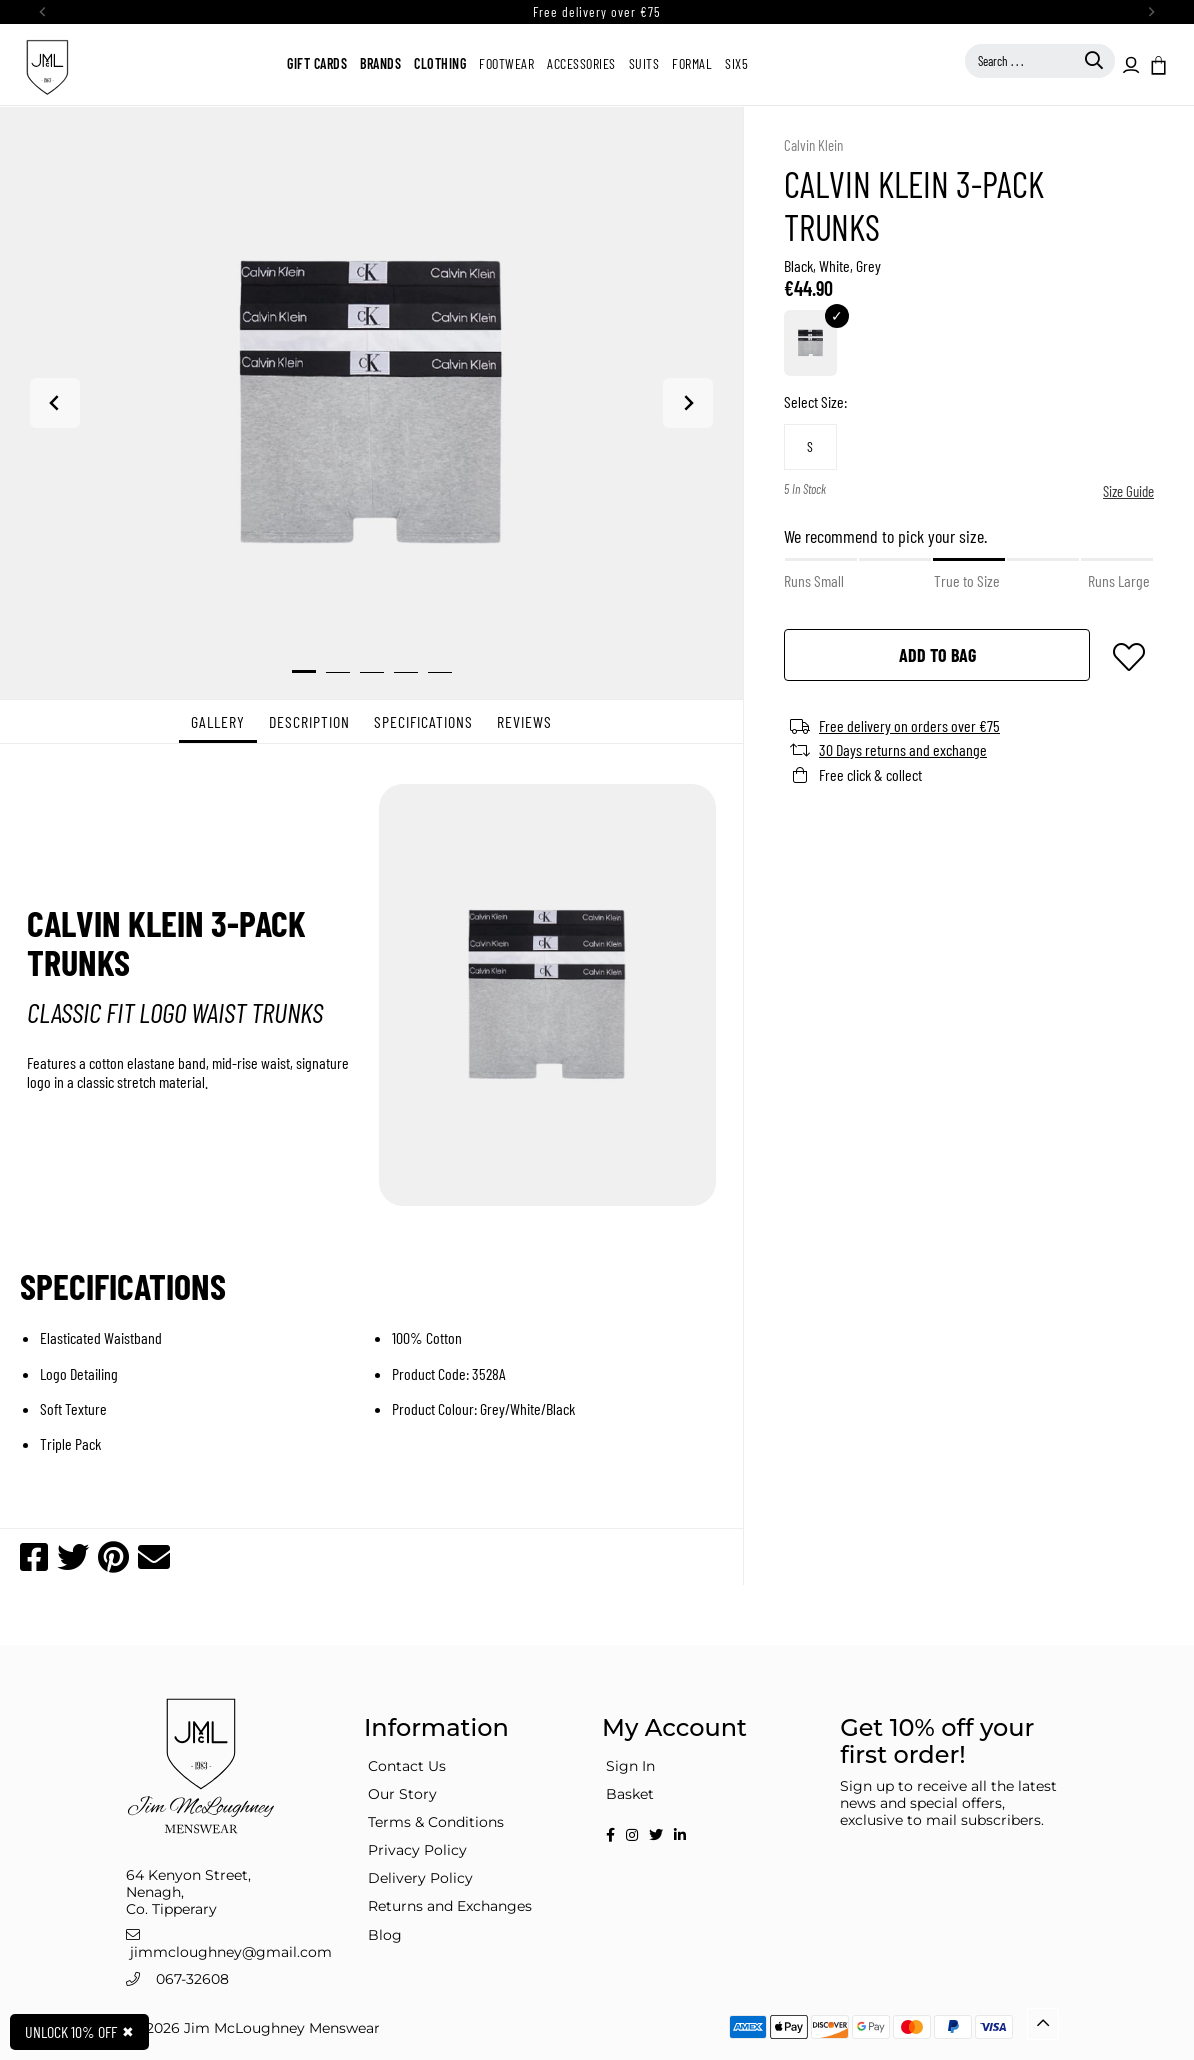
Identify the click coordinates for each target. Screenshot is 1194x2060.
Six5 (736, 63)
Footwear (506, 63)
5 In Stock (805, 489)
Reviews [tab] (524, 721)
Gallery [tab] (218, 721)
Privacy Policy (417, 1850)
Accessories (581, 63)
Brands (380, 63)
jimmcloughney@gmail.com (231, 1952)
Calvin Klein (813, 145)
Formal (692, 63)
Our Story (402, 1794)
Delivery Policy (420, 1878)
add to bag (937, 655)
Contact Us (407, 1766)
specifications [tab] (423, 721)
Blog (385, 1935)
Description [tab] (309, 721)
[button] (1157, 64)
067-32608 (192, 1979)
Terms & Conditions (436, 1822)
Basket (630, 1794)
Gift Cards (317, 63)
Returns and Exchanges (450, 1906)
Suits (644, 63)
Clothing (440, 63)
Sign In (630, 1766)
